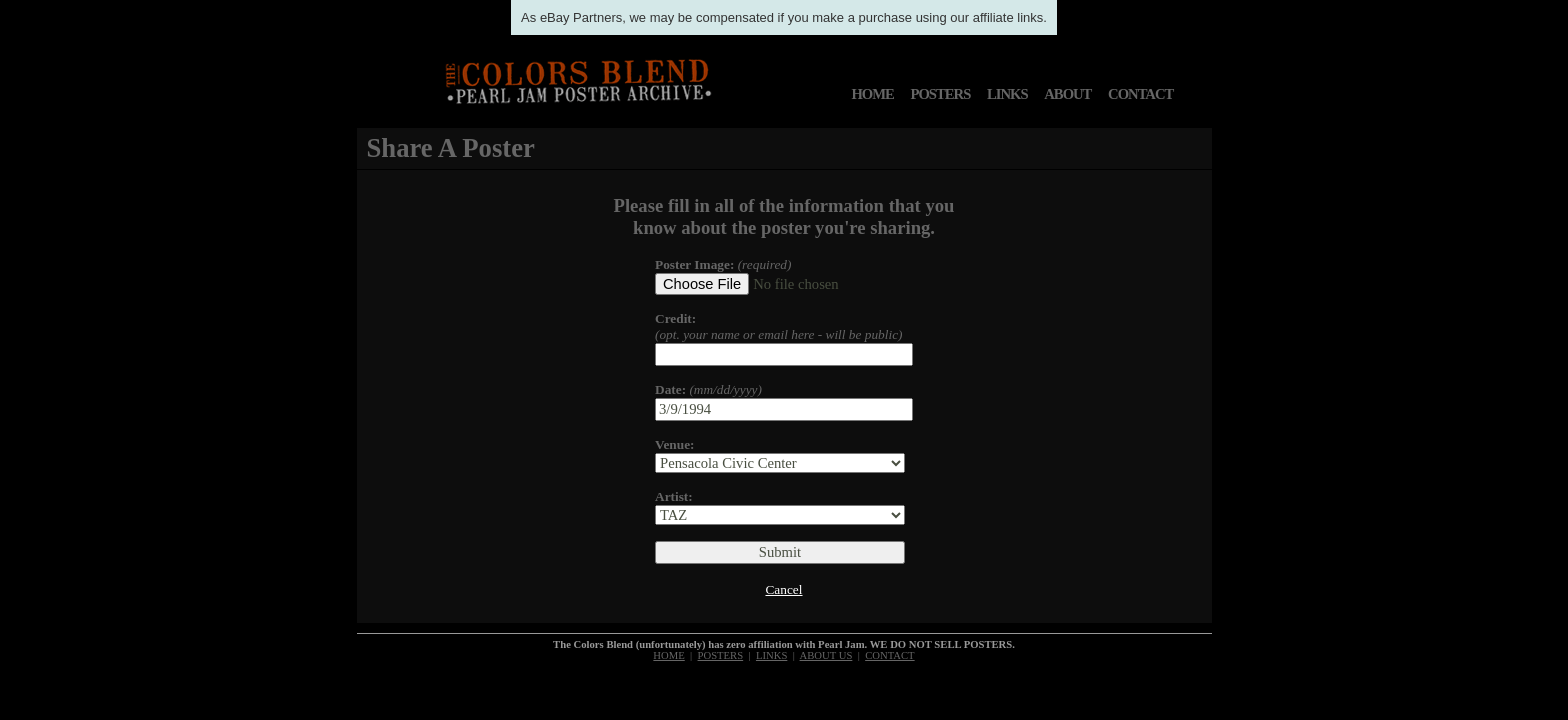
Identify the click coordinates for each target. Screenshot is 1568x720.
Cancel (783, 589)
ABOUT (1067, 94)
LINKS (1007, 94)
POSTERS (941, 94)
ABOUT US (826, 655)
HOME (872, 94)
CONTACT (1140, 94)
